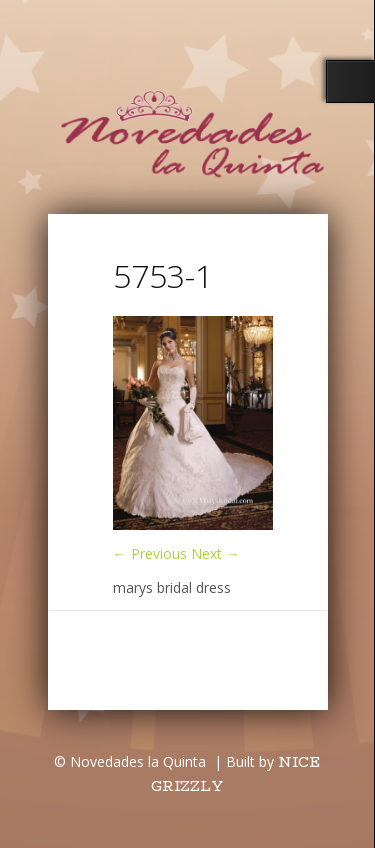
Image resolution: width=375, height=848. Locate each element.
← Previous (150, 553)
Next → (215, 553)
